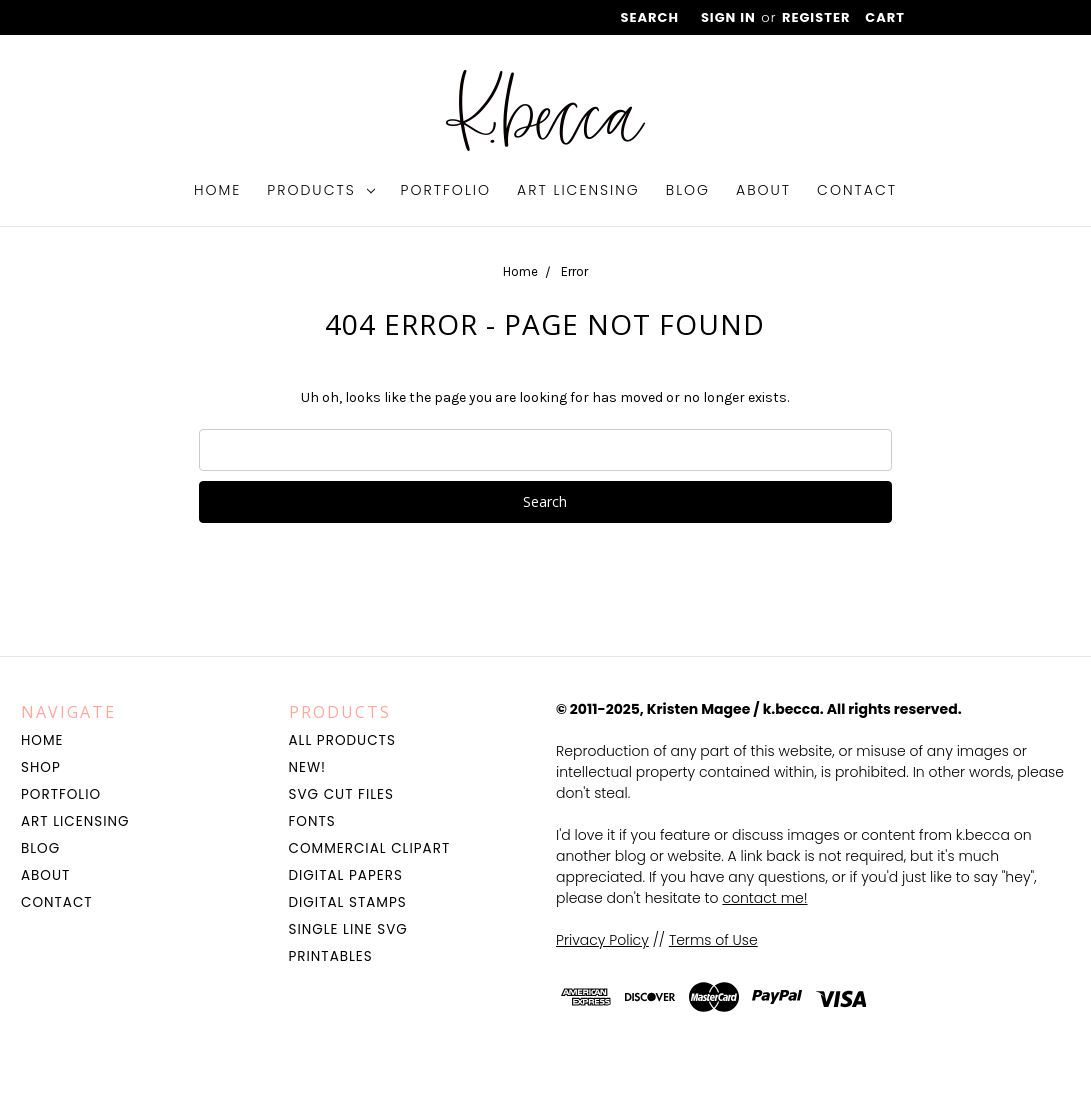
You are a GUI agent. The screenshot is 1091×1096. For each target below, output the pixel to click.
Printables (331, 956)
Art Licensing (578, 190)
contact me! (764, 898)
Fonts (312, 821)
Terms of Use (713, 940)
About (763, 190)
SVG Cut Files (341, 794)
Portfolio (446, 190)
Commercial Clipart (370, 848)
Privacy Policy (602, 940)
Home (217, 190)
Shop (41, 767)
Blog (688, 190)
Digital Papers (346, 875)
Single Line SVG (348, 929)
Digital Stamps (348, 902)
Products (320, 190)
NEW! (308, 767)
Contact (857, 190)
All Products (342, 740)
